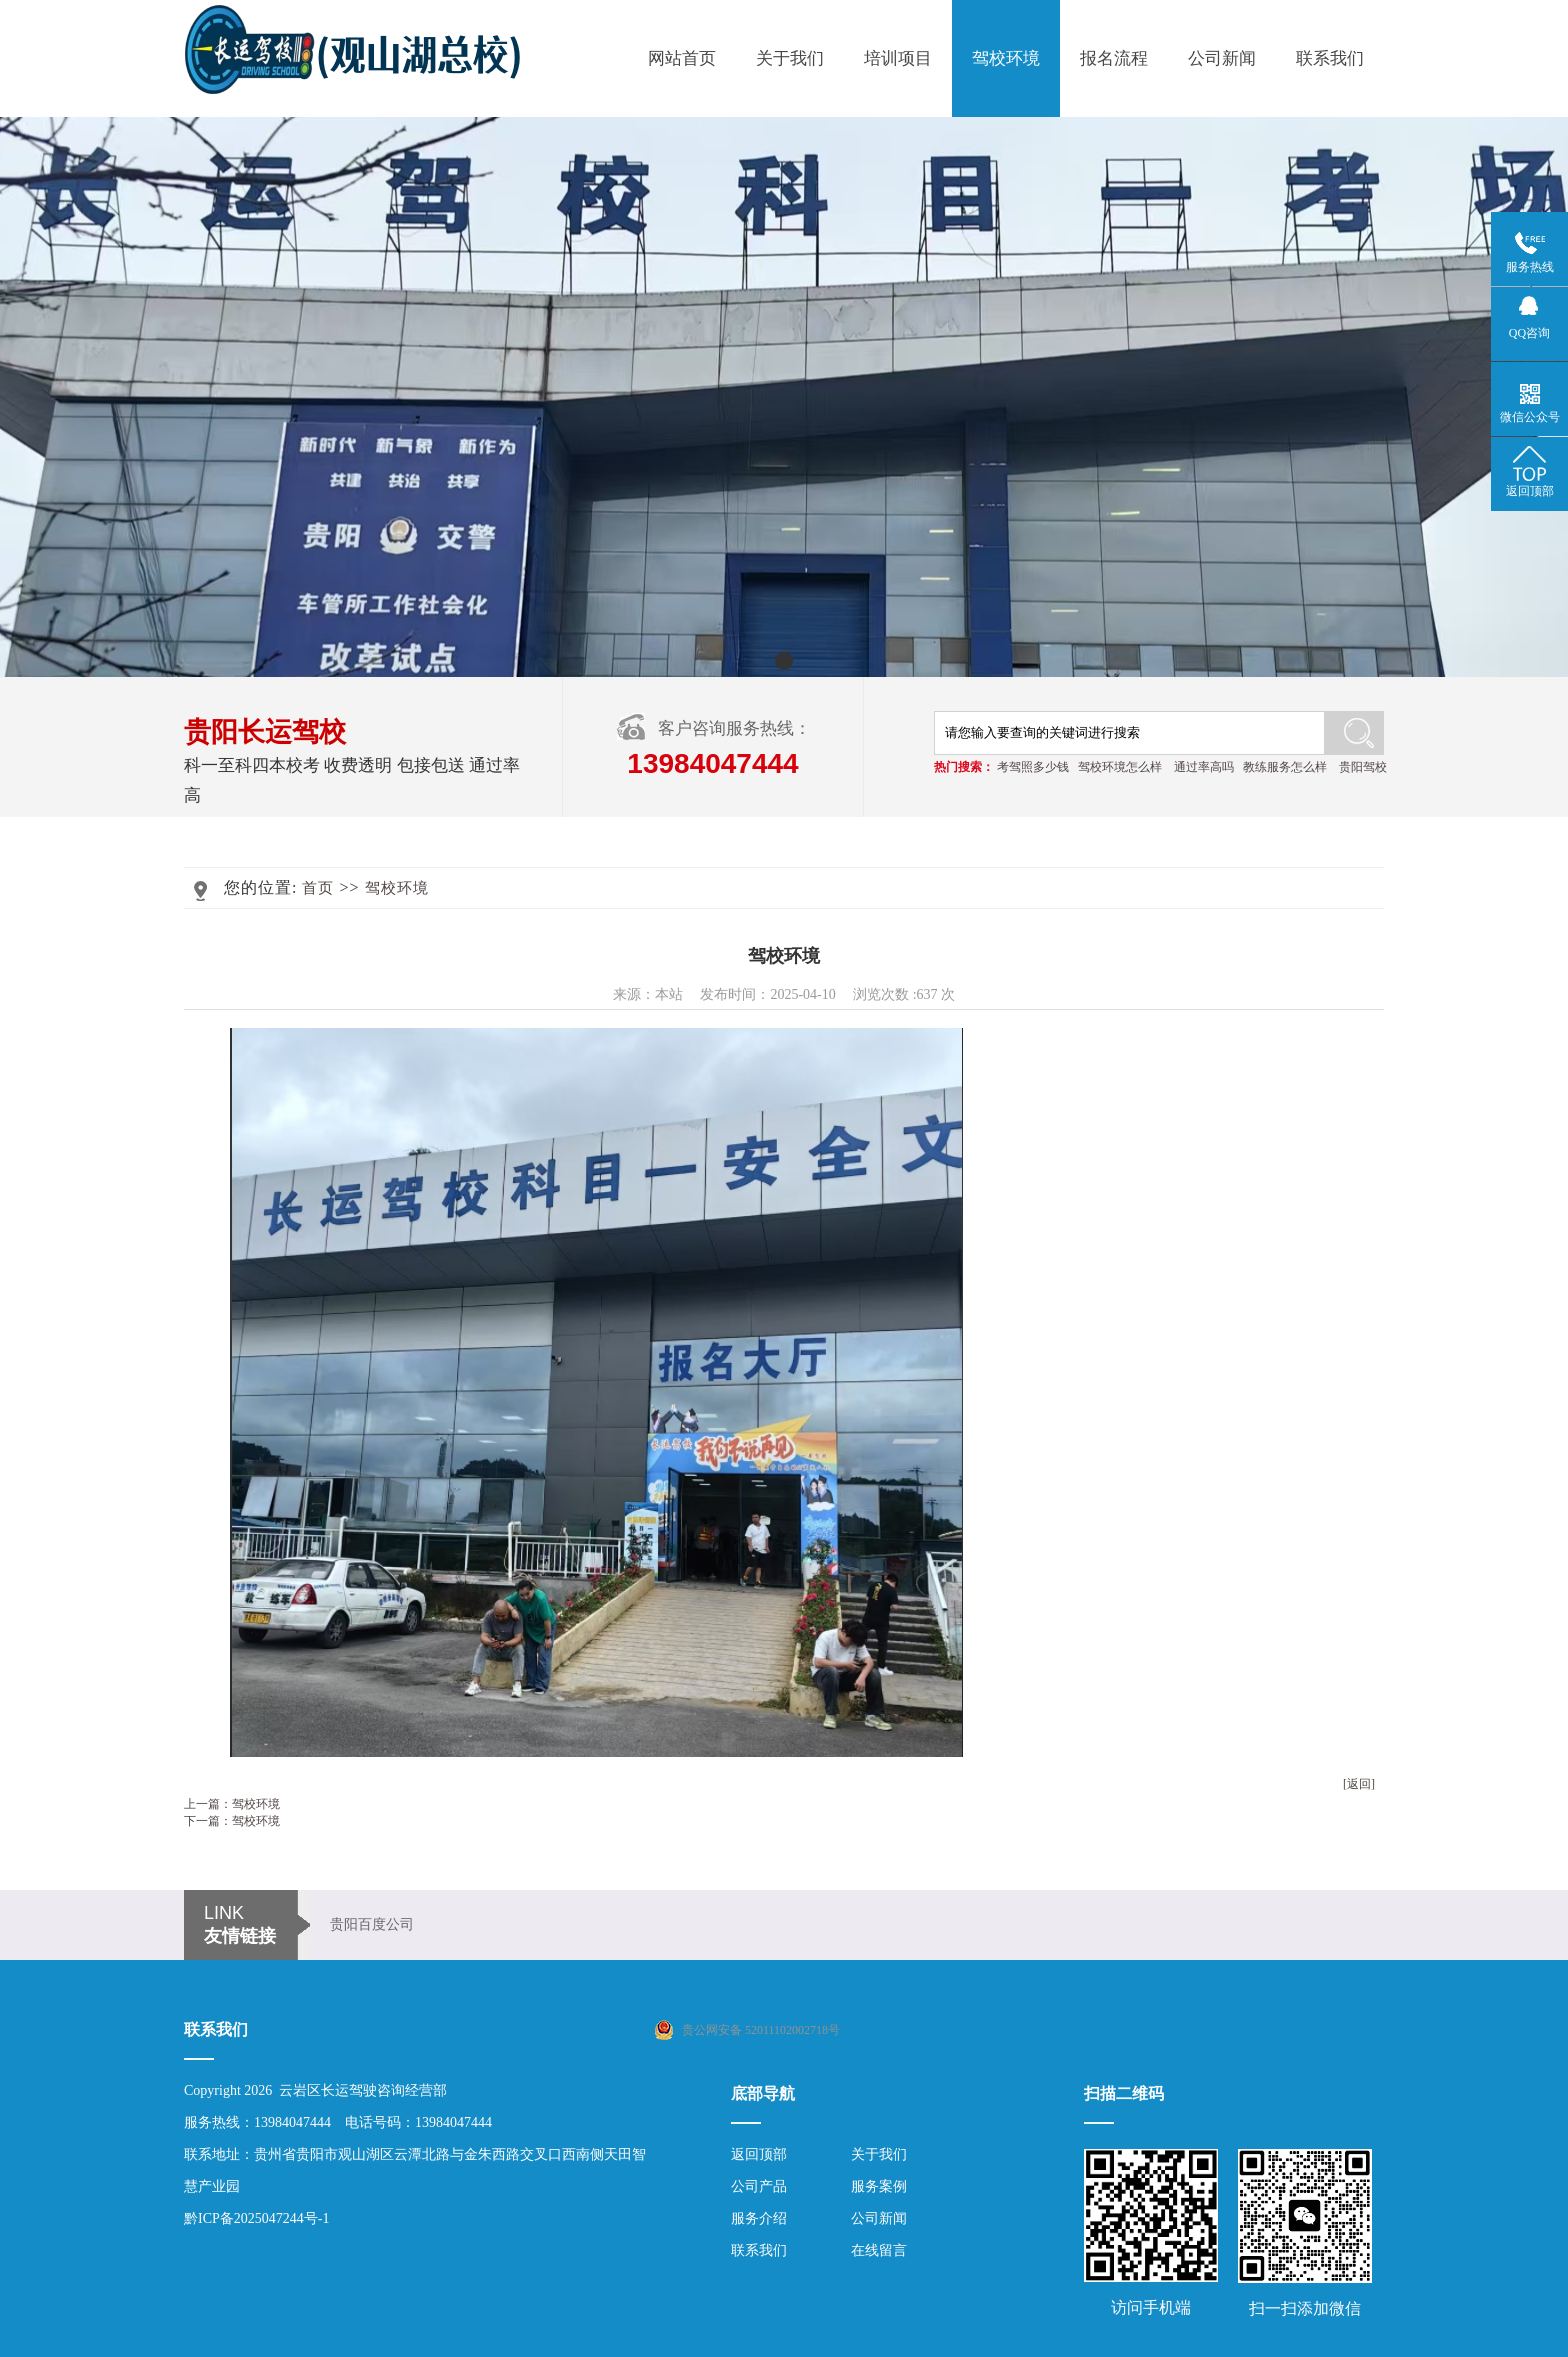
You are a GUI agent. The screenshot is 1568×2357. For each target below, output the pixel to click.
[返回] (1359, 1784)
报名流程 (1114, 58)
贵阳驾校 (1363, 767)
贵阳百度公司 (372, 1924)
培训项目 (898, 58)
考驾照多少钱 (1033, 767)
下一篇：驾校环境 (232, 1821)
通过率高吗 (1204, 767)
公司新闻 (1222, 58)
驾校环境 (1006, 58)
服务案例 (879, 2186)
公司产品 (759, 2186)
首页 (318, 888)
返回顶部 (759, 2154)
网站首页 (682, 58)
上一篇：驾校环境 (232, 1804)
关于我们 (790, 58)
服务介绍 (759, 2218)
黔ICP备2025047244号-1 (256, 2218)
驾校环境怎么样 (1120, 767)
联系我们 (1330, 58)
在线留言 (879, 2250)
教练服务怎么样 (1285, 767)
